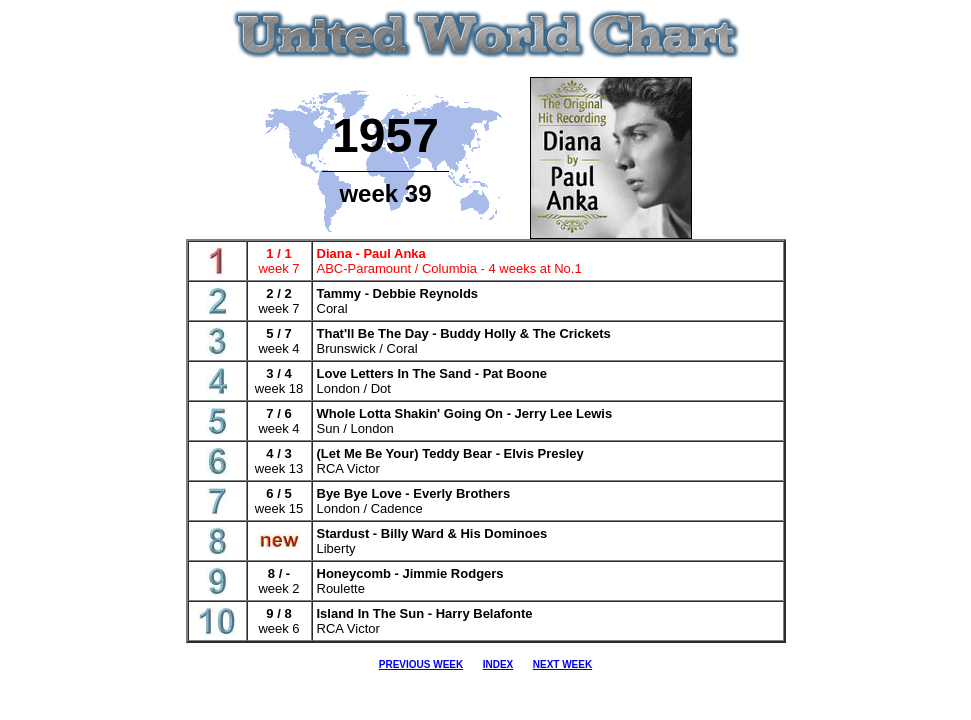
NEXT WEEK (562, 664)
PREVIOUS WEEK (421, 664)
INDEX (498, 664)
